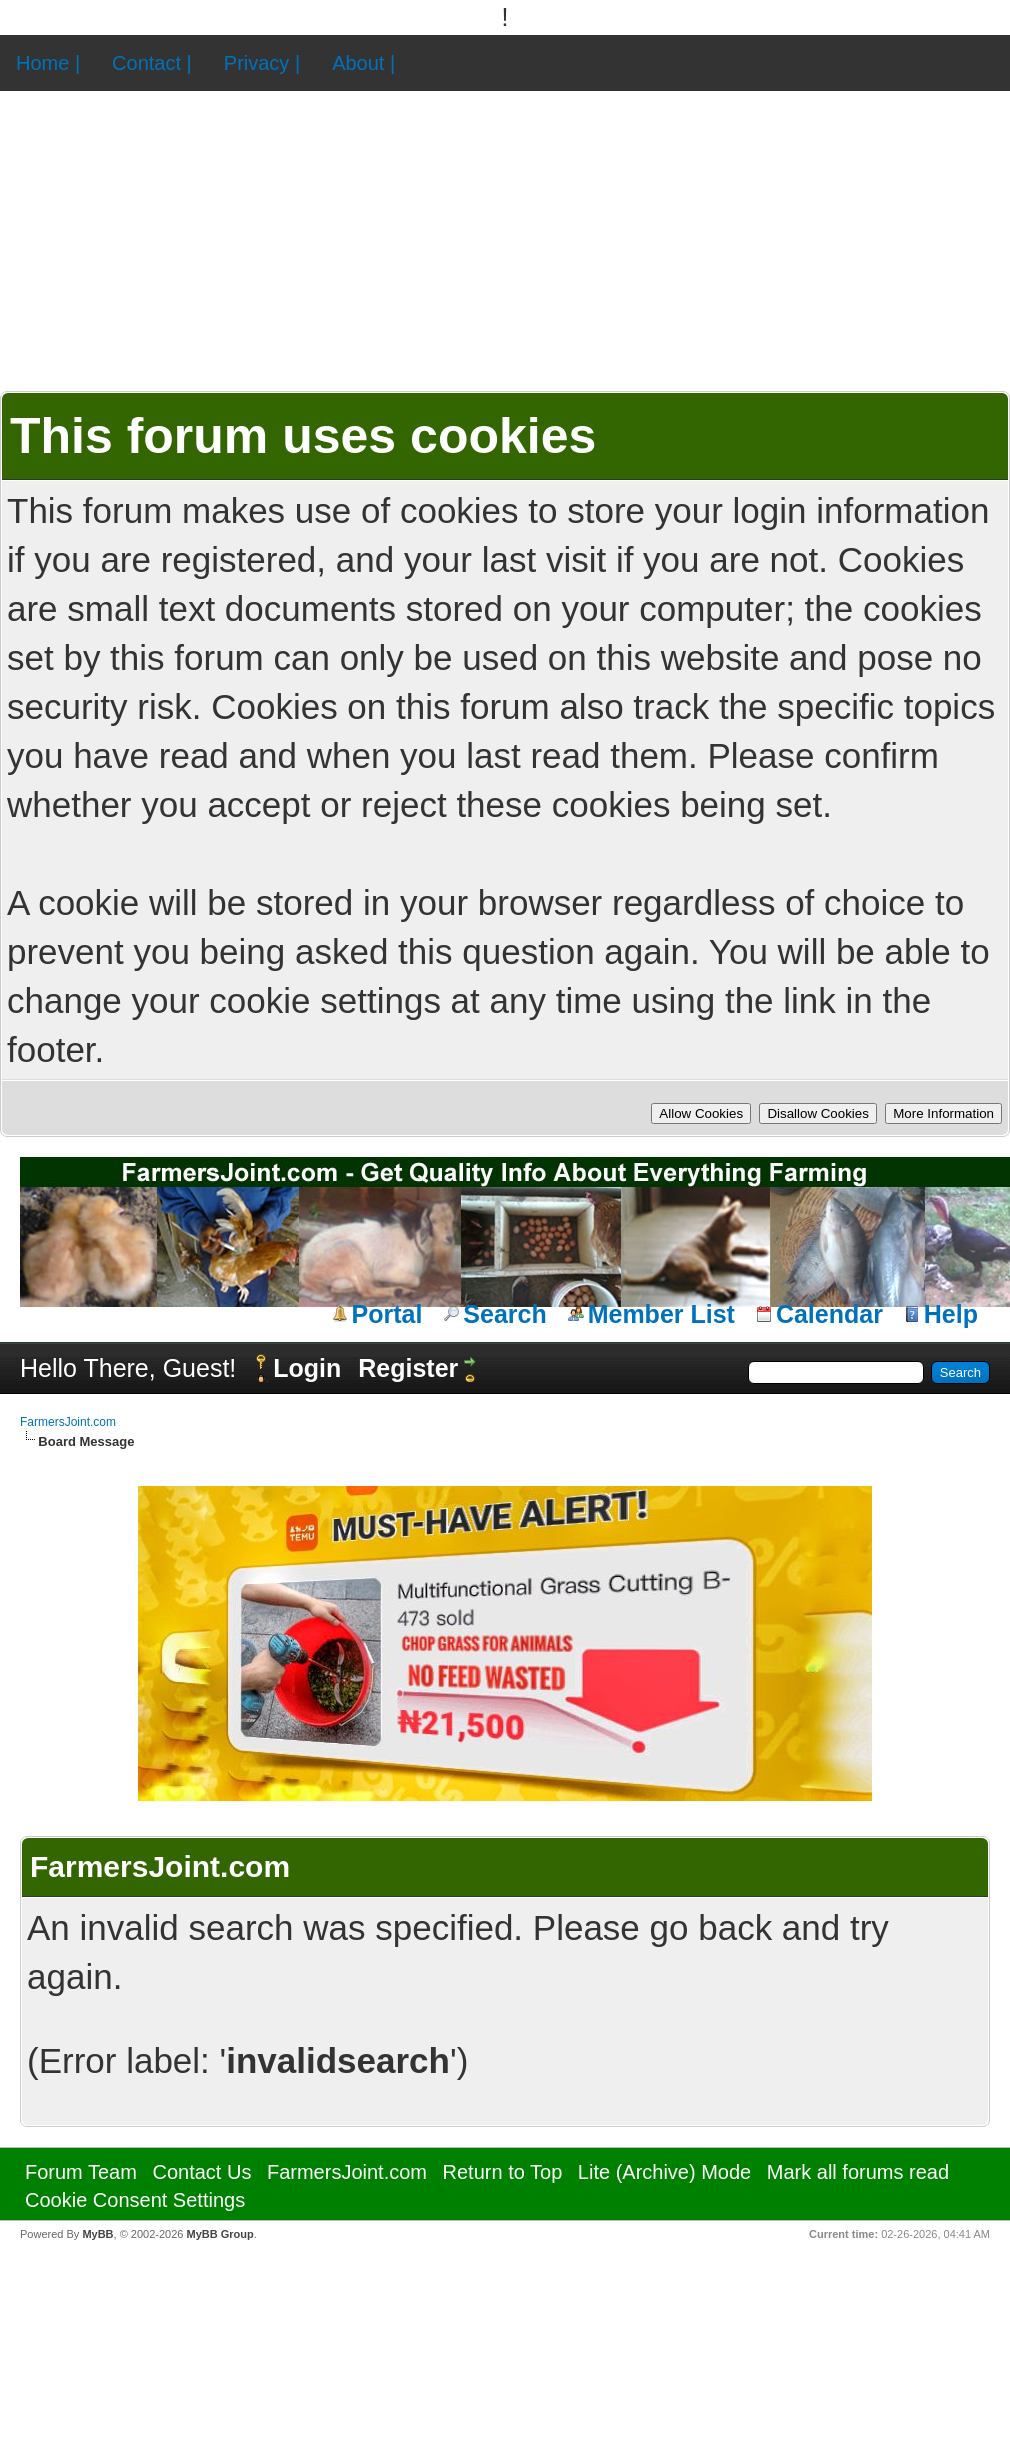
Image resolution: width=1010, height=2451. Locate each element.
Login (307, 1368)
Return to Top (503, 2172)
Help (951, 1314)
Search (504, 1314)
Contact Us (201, 2172)
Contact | (152, 63)
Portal (387, 1314)
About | (363, 63)
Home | (48, 63)
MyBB (97, 2234)
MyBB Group (219, 2234)
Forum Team (81, 2172)
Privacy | (262, 63)
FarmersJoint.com (68, 1422)
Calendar (829, 1314)
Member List (661, 1314)
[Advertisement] (505, 241)
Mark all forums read (858, 2172)
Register (408, 1368)
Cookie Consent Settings (135, 2200)
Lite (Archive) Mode (664, 2172)
